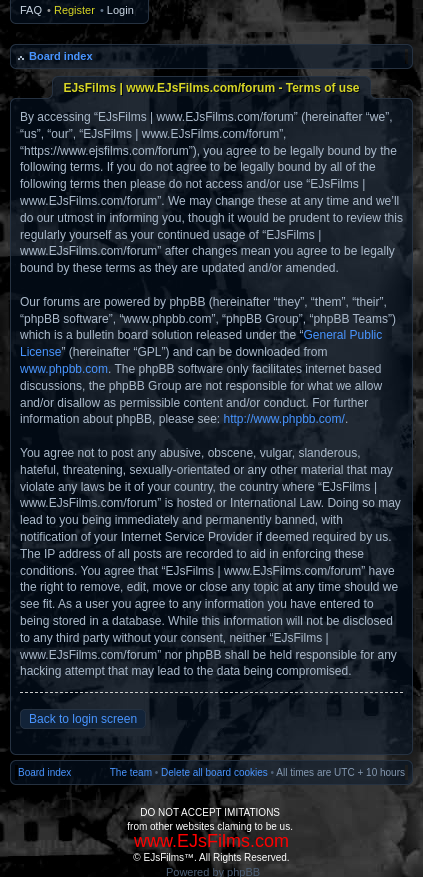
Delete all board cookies (214, 772)
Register (74, 10)
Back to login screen (83, 719)
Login (120, 10)
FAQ (31, 10)
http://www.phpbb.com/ (283, 419)
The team (131, 772)
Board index (61, 56)
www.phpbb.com (64, 369)
